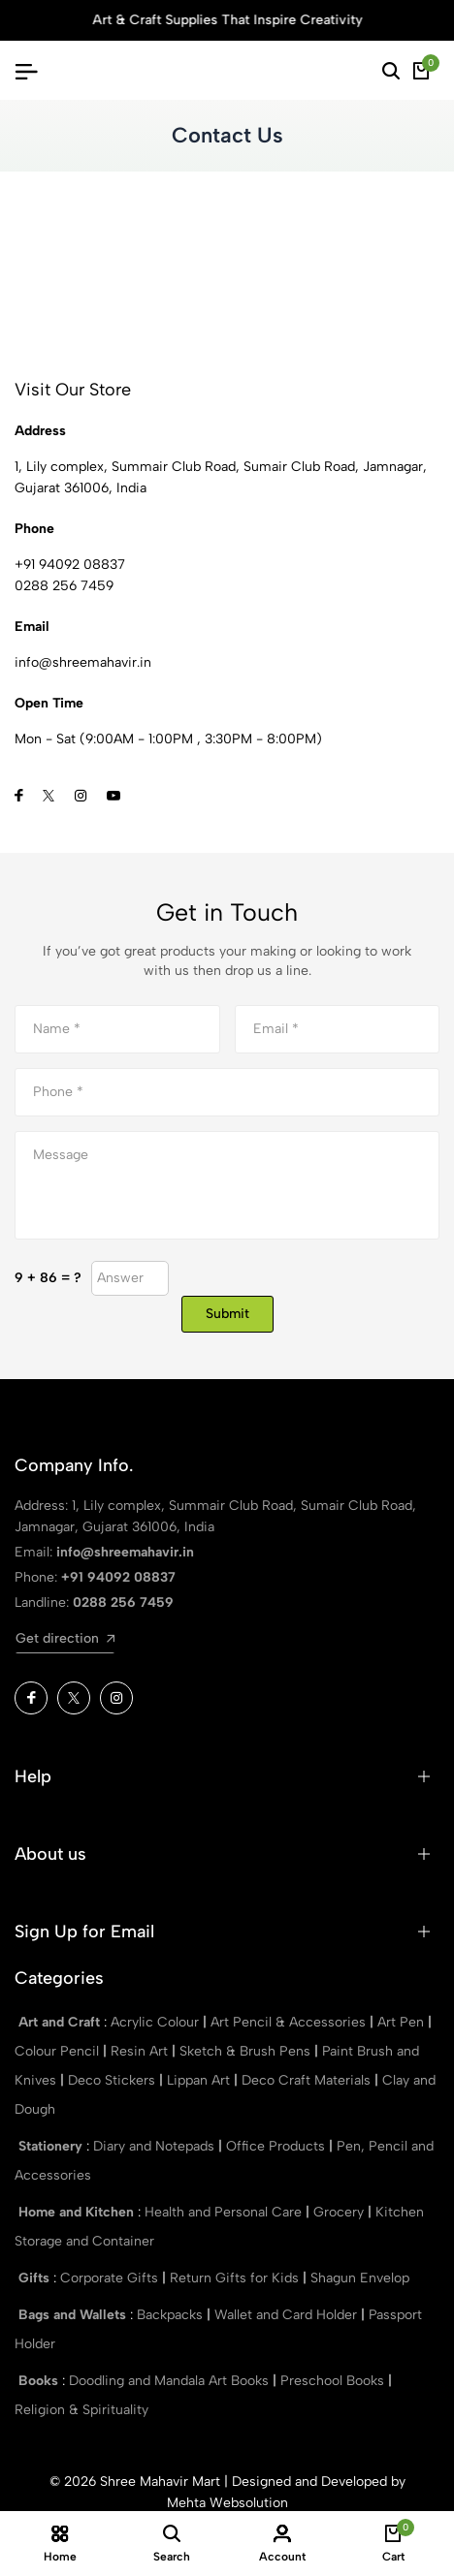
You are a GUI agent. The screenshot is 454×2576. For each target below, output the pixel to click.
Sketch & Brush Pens (246, 2051)
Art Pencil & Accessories (290, 2022)
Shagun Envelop (359, 2278)
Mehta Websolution (227, 2503)
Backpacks (172, 2315)
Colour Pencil (59, 2051)
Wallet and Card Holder (287, 2315)
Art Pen (402, 2022)
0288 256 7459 (64, 586)
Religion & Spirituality (81, 2410)
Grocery (340, 2212)
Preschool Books (334, 2380)
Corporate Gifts (111, 2278)
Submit (227, 1313)
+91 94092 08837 (70, 564)
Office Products (277, 2146)
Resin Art (141, 2051)
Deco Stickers (113, 2080)
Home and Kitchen (78, 2212)
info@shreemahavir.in (125, 1552)
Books (40, 2380)
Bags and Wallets (74, 2315)
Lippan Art (200, 2080)
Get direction (65, 1638)
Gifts (35, 2278)
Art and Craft (61, 2022)
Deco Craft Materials (308, 2080)
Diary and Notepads (155, 2146)
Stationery (52, 2146)
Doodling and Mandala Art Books (171, 2380)
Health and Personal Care (225, 2212)
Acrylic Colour (157, 2022)
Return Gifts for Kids (236, 2278)
